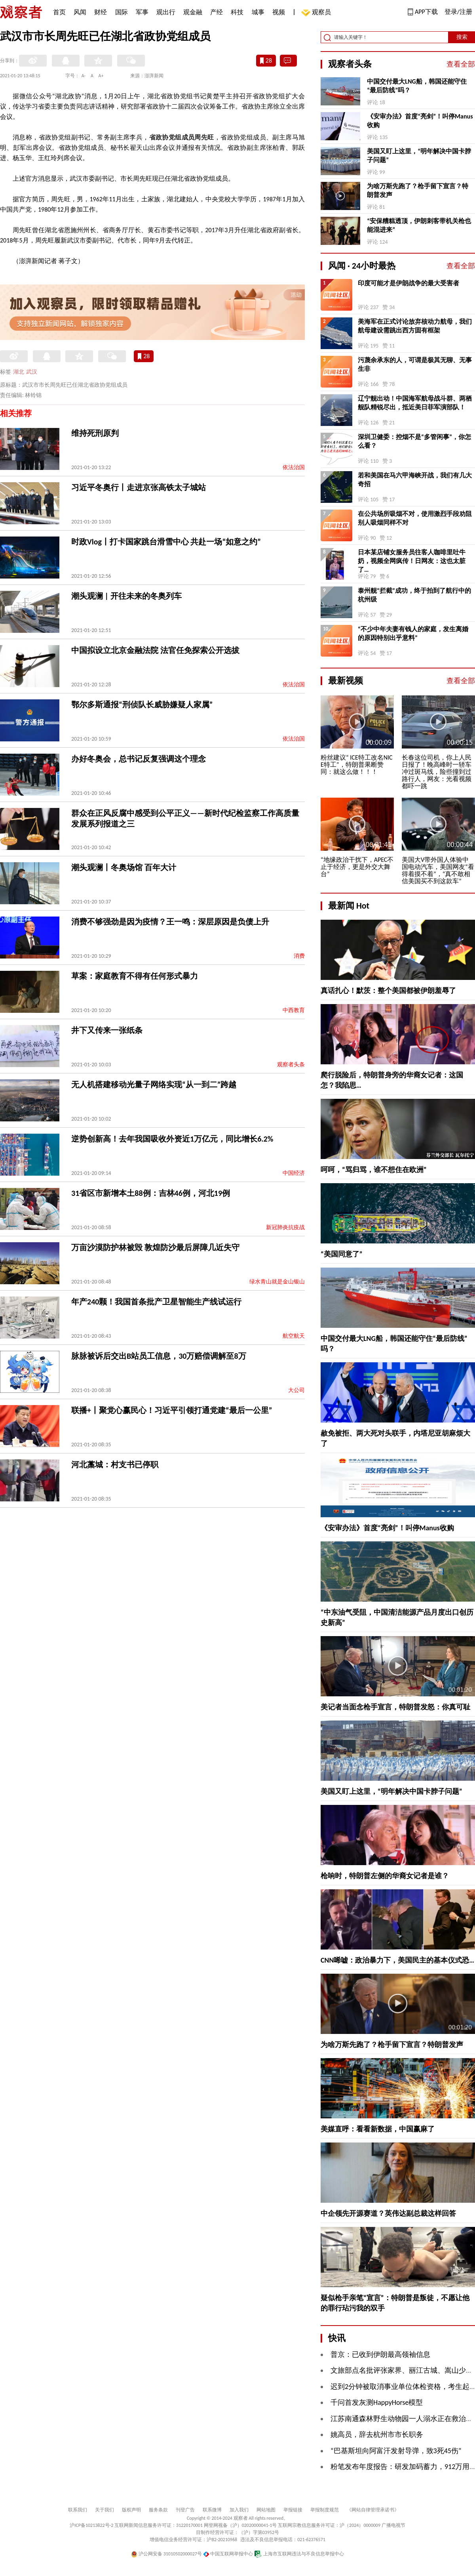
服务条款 (158, 2510)
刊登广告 (185, 2510)
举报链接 (292, 2510)
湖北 (18, 372)
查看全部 (460, 64)
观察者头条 (291, 1064)
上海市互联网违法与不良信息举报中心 (299, 2554)
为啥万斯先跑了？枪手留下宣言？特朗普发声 (417, 190)
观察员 (317, 12)
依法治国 (294, 467)
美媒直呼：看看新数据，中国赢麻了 (378, 2129)
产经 (216, 12)
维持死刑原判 (95, 433)
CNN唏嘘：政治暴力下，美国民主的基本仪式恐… (397, 1960)
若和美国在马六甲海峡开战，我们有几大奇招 (415, 480)
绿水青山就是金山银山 (277, 1281)
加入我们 (239, 2510)
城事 (258, 12)
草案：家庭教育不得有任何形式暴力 (134, 976)
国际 (121, 12)
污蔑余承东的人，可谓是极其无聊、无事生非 (415, 364)
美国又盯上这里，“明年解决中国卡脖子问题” (419, 155)
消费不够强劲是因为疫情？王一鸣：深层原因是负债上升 (170, 921)
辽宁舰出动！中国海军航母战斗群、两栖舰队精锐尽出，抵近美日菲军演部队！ (415, 403)
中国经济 (294, 1173)
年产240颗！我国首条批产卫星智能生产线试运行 (156, 1301)
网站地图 (266, 2510)
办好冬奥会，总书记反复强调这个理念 (138, 759)
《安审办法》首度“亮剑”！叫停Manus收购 (420, 121)
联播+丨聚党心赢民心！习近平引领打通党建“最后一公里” (171, 1410)
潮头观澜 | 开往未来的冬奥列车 (126, 596)
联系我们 (77, 2510)
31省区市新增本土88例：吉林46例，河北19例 (150, 1193)
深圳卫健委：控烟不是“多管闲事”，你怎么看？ (414, 441)
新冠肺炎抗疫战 (285, 1227)
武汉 (31, 372)
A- (84, 75)
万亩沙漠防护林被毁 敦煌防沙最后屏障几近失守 (155, 1247)
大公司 (296, 1390)
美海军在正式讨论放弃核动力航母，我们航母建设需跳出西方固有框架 (415, 326)
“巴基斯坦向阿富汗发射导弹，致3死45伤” (396, 2450)
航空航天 (294, 1336)
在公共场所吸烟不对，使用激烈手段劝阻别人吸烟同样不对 (415, 518)
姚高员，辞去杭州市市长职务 (377, 2434)
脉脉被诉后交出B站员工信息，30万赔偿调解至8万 (158, 1356)
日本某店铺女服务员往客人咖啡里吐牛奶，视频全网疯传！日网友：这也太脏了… (412, 560)
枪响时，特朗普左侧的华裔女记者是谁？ (385, 1875)
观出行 (165, 12)
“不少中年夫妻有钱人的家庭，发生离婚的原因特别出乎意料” (413, 633)
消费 (299, 956)
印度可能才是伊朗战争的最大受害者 (408, 283)
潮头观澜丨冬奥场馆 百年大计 (123, 867)
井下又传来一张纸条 (106, 1030)
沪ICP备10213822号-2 (91, 2525)
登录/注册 (458, 11)
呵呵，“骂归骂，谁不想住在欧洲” (374, 1169)
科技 (237, 12)
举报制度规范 (324, 2510)
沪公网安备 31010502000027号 (166, 2554)
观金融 (192, 12)
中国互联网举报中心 (228, 2554)
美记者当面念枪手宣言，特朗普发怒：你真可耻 (395, 1707)
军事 (142, 12)
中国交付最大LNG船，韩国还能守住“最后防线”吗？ (417, 86)
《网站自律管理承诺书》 (373, 2510)
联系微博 (212, 2510)
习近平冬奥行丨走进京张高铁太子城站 (138, 487)
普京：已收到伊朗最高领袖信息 (380, 2354)
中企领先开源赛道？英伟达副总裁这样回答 (388, 2213)
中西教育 (294, 1010)
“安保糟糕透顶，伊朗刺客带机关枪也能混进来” (419, 225)
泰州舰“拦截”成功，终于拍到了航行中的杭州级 (414, 595)
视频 (278, 12)
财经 (100, 12)
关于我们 (104, 2510)
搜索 (461, 37)
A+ (101, 75)
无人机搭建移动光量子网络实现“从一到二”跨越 (153, 1084)
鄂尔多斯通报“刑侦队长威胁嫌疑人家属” (142, 704)
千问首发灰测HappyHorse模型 (377, 2402)
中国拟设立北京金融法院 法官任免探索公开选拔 (155, 650)
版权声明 (131, 2510)
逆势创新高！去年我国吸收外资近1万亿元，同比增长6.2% (172, 1139)
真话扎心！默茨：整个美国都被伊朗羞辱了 (388, 990)
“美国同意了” (342, 1254)
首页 (59, 12)
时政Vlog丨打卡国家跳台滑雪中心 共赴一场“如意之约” (166, 541)
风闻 (80, 12)
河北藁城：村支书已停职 (114, 1464)
